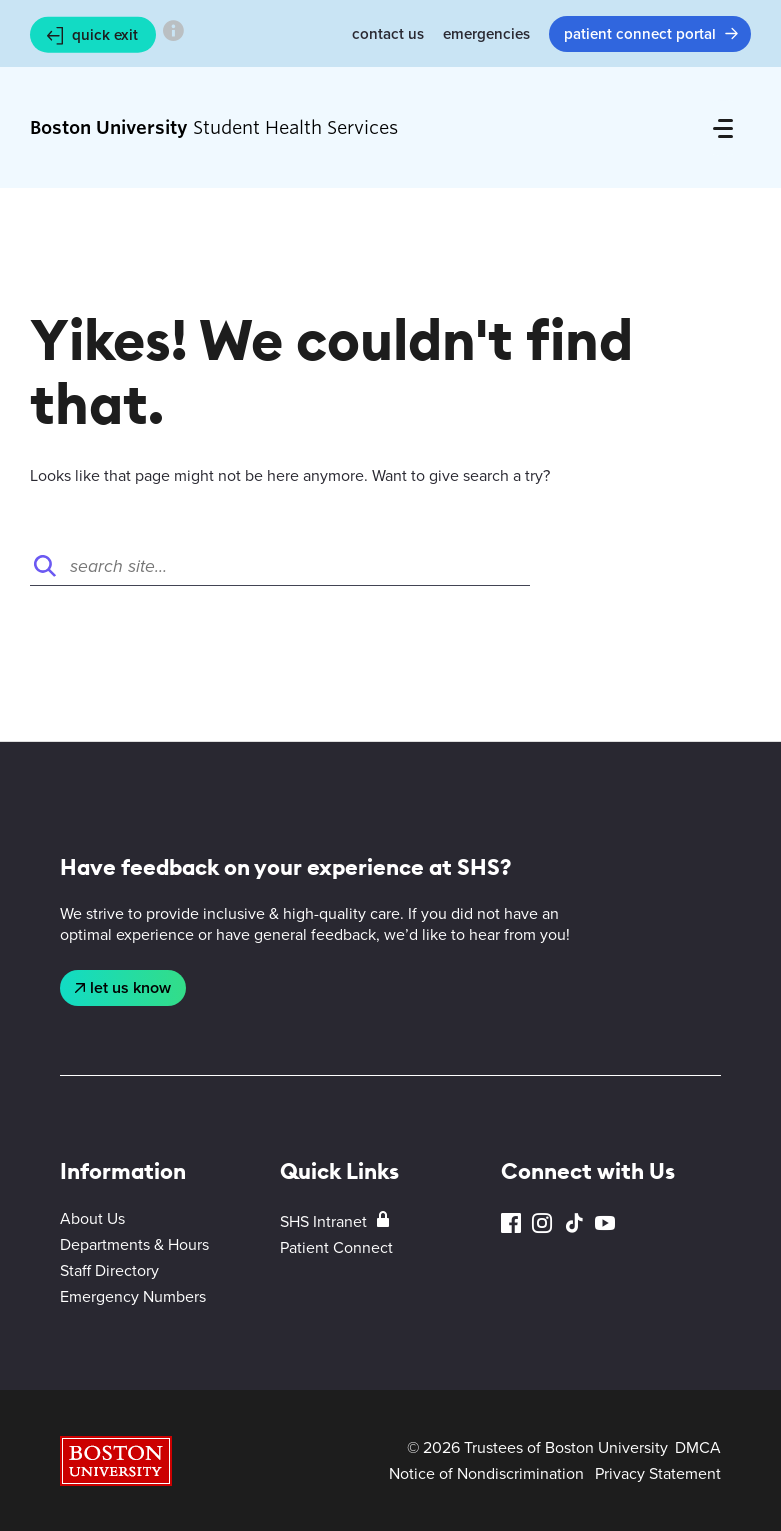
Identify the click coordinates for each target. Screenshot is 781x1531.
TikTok (574, 1223)
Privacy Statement (658, 1473)
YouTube (605, 1223)
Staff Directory (109, 1270)
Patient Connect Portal (640, 34)
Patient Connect (336, 1247)
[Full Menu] (723, 128)
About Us (92, 1218)
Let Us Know (130, 987)
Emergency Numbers (133, 1296)
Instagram (542, 1223)
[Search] (280, 566)
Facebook (511, 1223)
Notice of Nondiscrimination (486, 1473)
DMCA (698, 1447)
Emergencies (486, 34)
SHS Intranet (323, 1221)
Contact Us (388, 34)
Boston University (116, 1461)
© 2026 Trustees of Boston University (537, 1447)
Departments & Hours (134, 1244)
